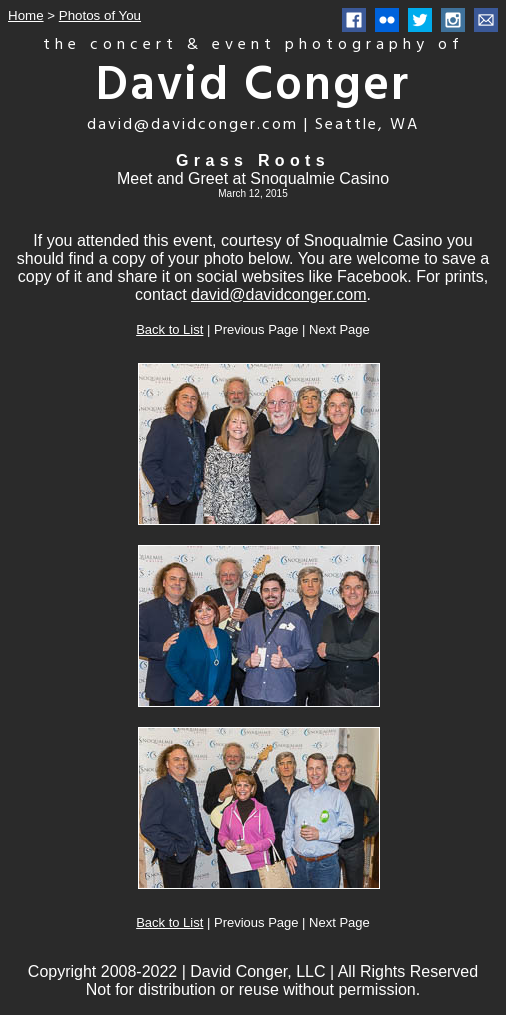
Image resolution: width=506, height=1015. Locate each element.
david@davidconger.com (278, 294)
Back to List (169, 329)
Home (26, 15)
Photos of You (100, 15)
